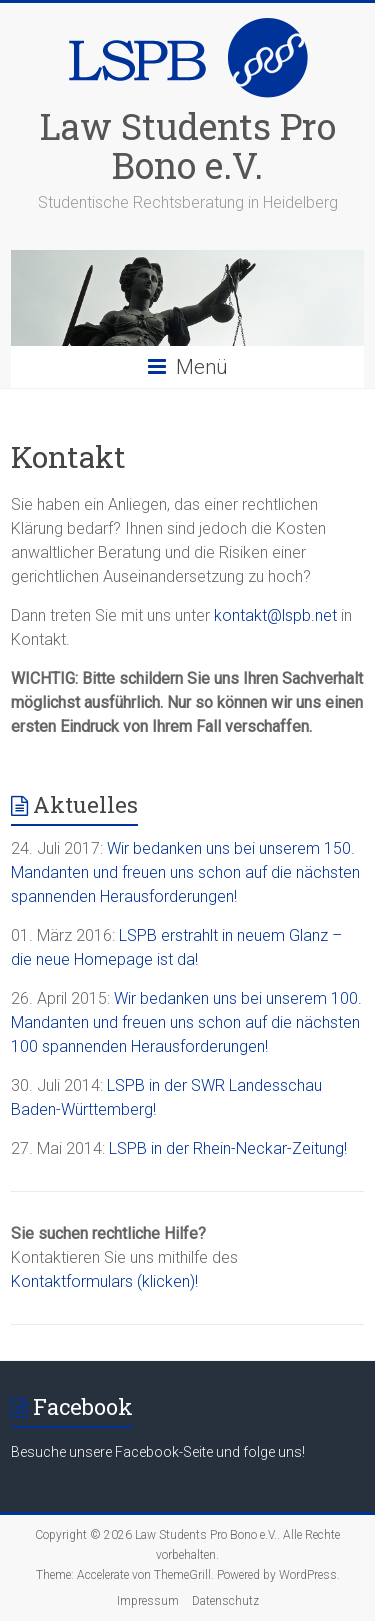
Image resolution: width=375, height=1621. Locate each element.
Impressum (148, 1601)
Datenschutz (225, 1601)
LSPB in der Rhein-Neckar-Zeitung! (228, 1148)
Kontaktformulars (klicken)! (104, 1281)
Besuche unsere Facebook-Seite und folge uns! (158, 1452)
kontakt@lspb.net (275, 615)
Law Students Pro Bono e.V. (188, 145)
